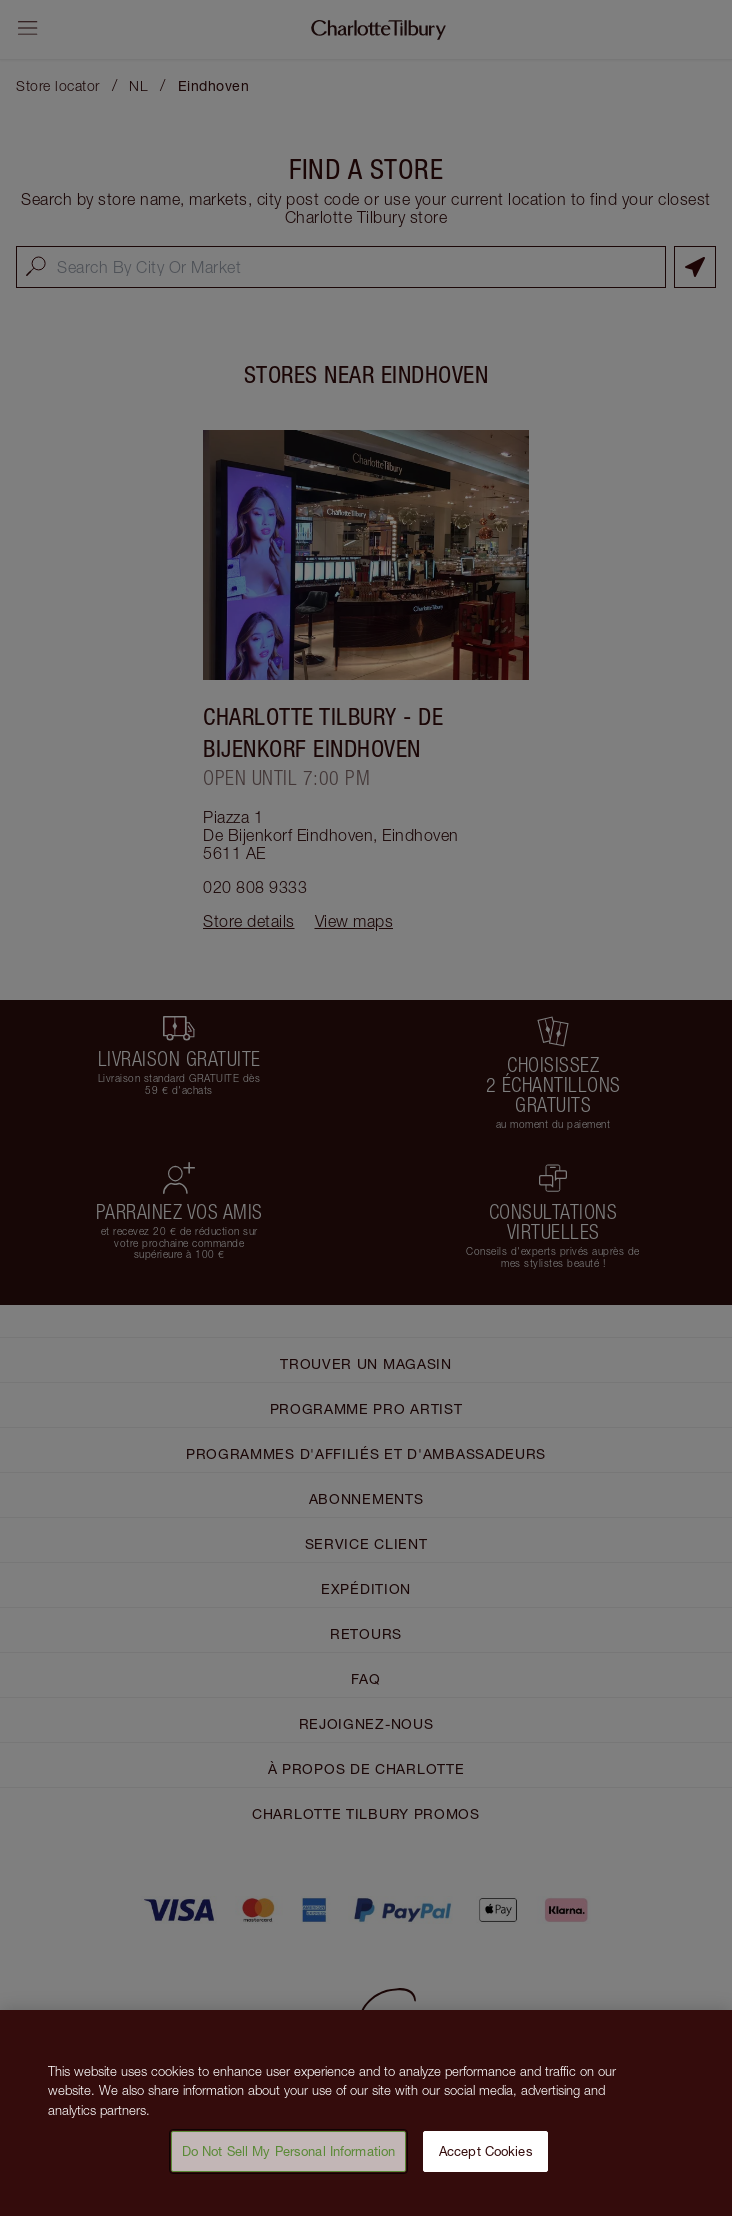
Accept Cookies (486, 2159)
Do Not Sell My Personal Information (289, 2159)
